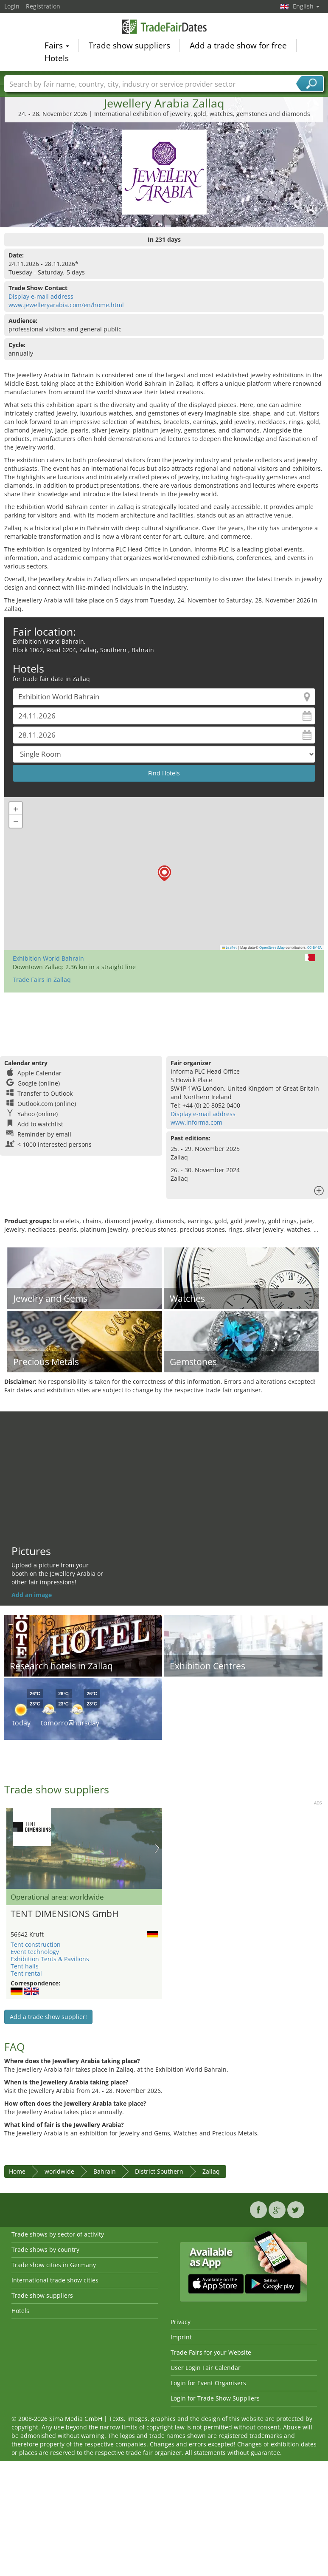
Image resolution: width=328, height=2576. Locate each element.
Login (12, 6)
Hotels (57, 58)
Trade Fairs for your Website (211, 2352)
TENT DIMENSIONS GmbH (64, 1914)
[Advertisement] (163, 1020)
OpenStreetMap (272, 947)
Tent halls (25, 1966)
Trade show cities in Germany (53, 2265)
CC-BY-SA (314, 947)
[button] (164, 873)
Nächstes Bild (157, 1848)
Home (17, 2171)
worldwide (59, 2171)
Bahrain (104, 2171)
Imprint (181, 2337)
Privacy (181, 2322)
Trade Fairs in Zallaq (42, 980)
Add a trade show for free (238, 45)
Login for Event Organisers (208, 2383)
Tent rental (26, 1973)
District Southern (159, 2171)
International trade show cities (54, 2280)
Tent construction (36, 1944)
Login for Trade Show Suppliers (215, 2398)
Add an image (31, 1595)
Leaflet (229, 947)
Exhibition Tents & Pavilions (50, 1959)
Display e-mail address (40, 296)
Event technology (35, 1952)
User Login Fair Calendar (206, 2368)
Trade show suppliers (129, 45)
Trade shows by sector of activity (57, 2234)
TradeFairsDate (164, 27)
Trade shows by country (45, 2249)
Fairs (57, 45)
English (306, 6)
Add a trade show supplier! (48, 2017)
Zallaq (211, 2171)
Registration (43, 6)
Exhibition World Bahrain (48, 958)
